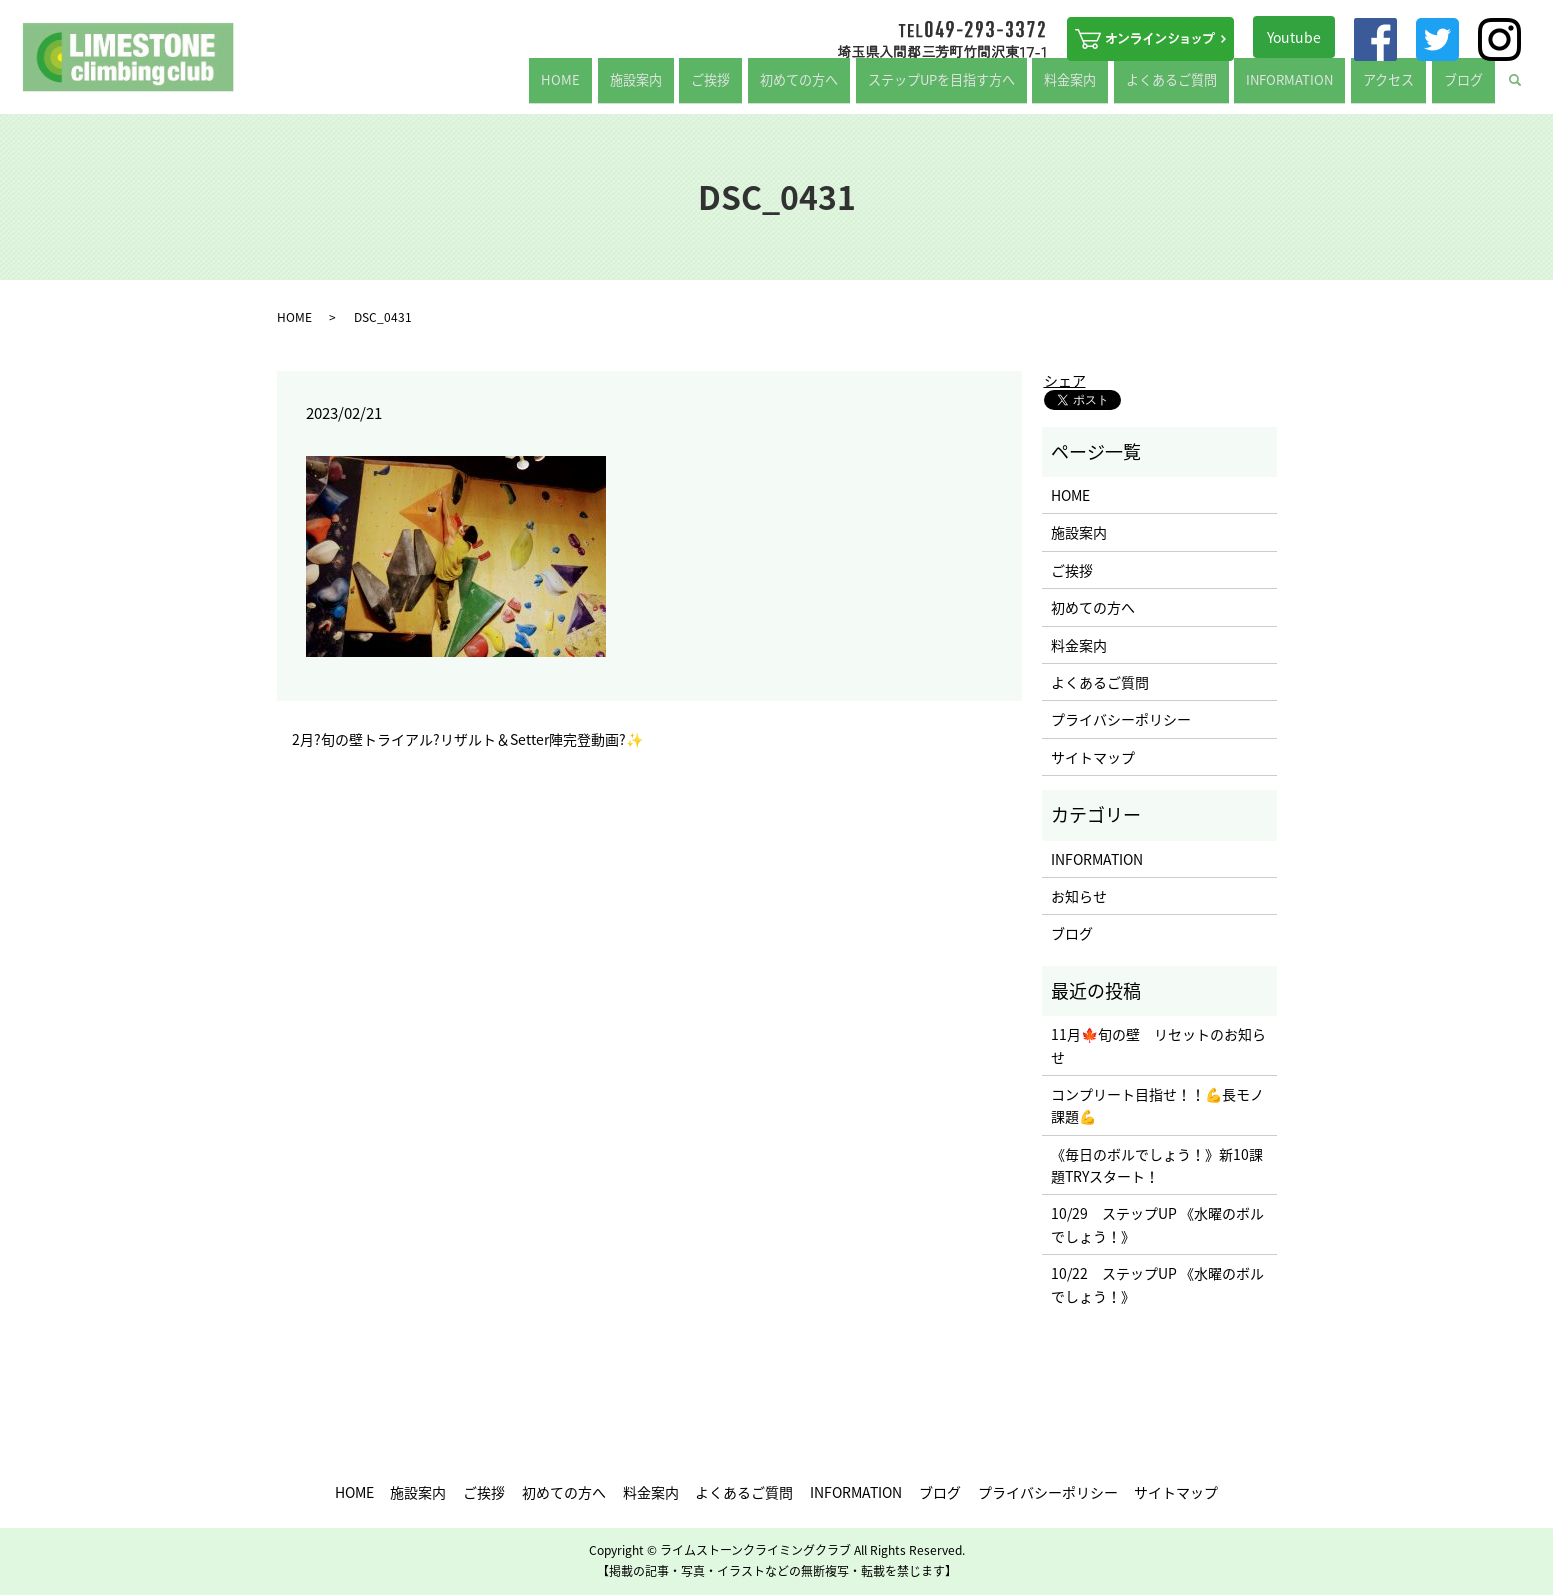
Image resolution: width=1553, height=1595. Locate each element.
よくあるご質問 (1211, 87)
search (1528, 88)
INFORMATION (1319, 87)
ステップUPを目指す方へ (998, 87)
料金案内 (1120, 87)
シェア (1065, 380)
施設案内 (723, 87)
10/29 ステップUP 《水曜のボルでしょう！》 (1157, 1224)
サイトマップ (1093, 757)
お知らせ (1079, 896)
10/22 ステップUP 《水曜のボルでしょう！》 (1157, 1284)
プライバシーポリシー (1121, 719)
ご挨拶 (786, 87)
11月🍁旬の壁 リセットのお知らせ (1158, 1045)
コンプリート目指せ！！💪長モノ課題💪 (1157, 1105)
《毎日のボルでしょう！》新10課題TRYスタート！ (1157, 1165)
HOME (661, 87)
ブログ (1469, 87)
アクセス (1406, 87)
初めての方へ (863, 87)
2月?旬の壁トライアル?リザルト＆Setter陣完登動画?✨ (467, 739)
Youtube (1294, 37)
